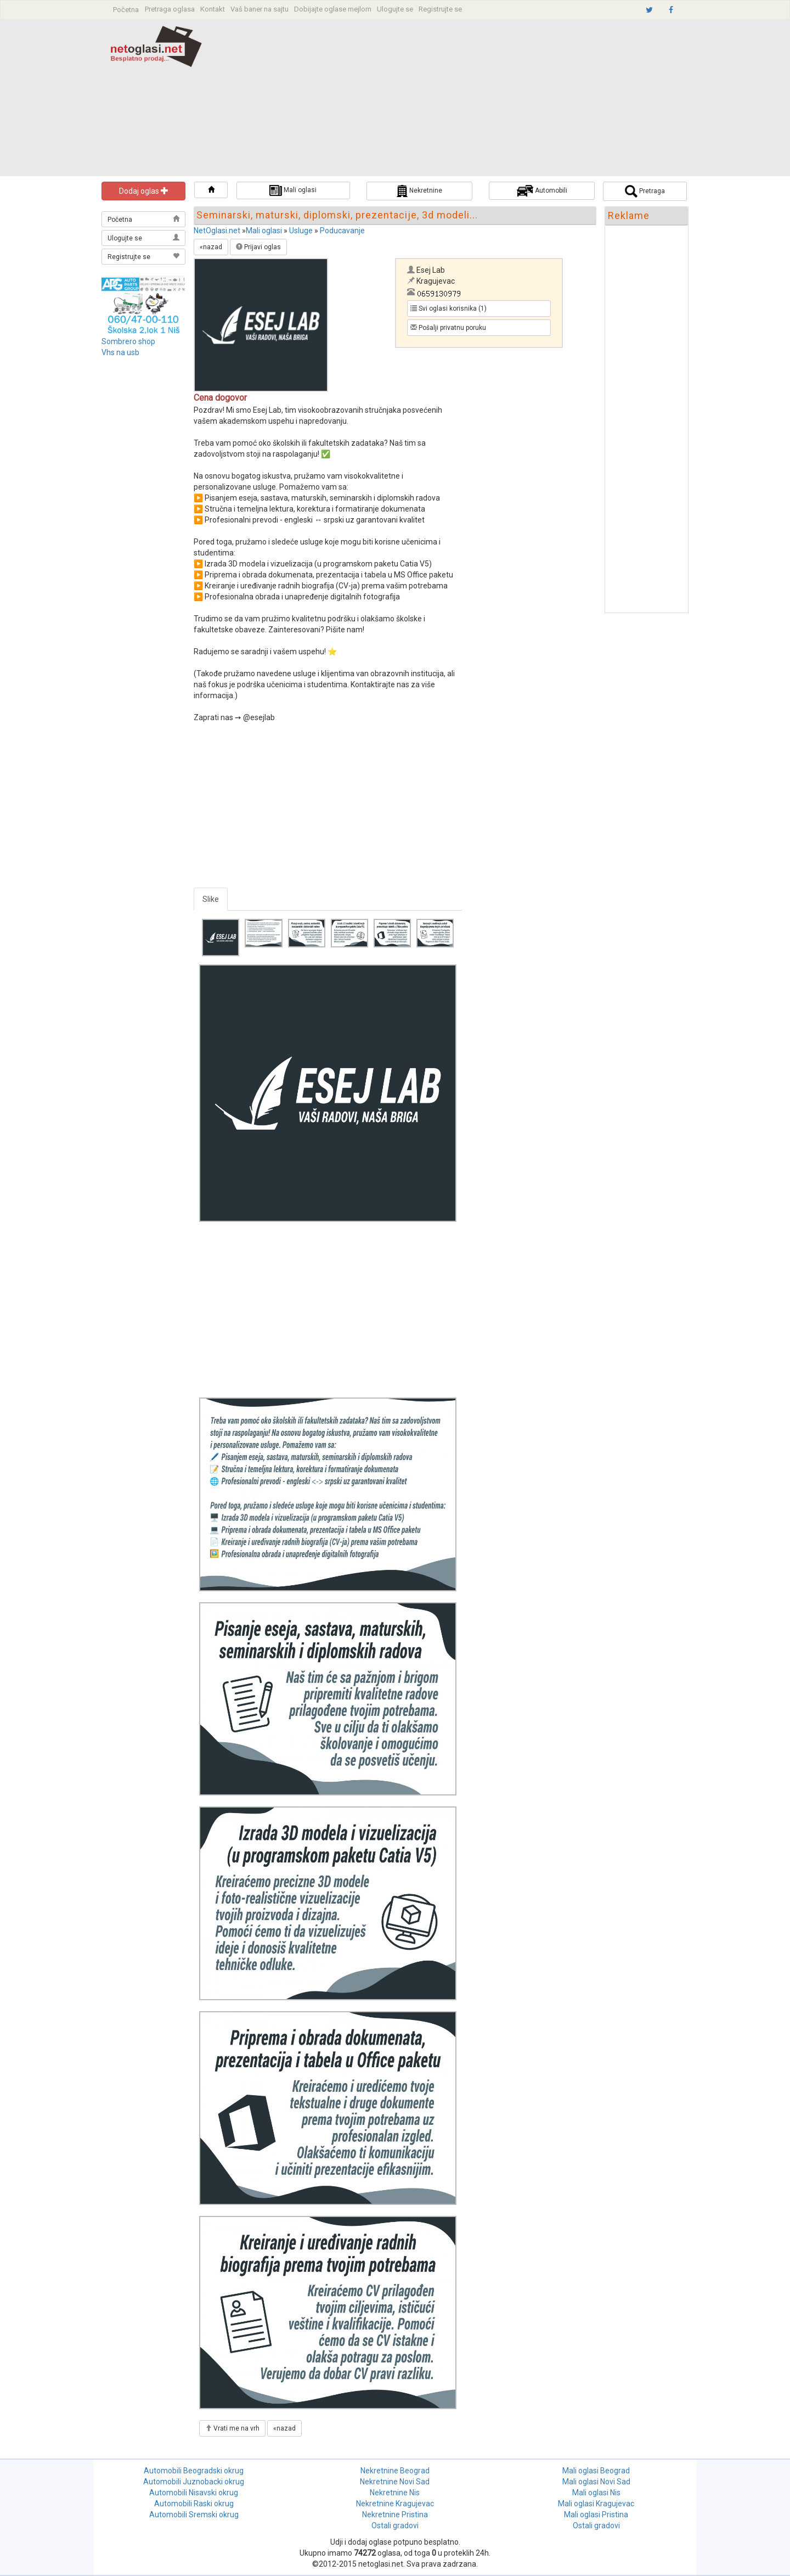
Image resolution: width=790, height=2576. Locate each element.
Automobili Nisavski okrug (193, 2492)
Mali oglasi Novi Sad (596, 2481)
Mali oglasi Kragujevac (596, 2503)
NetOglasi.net (217, 230)
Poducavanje (342, 230)
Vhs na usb (120, 352)
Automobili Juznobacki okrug (193, 2481)
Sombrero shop (128, 341)
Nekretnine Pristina (395, 2514)
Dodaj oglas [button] (143, 191)
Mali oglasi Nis (596, 2492)
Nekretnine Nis (395, 2492)
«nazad (211, 247)
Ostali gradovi (395, 2525)
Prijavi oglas (258, 247)
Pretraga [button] (645, 191)
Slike (210, 899)
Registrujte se (440, 9)
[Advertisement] (470, 99)
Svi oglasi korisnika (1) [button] (448, 308)
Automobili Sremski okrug (194, 2514)
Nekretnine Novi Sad (395, 2481)
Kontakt (212, 9)
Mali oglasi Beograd (596, 2470)
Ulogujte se (395, 9)
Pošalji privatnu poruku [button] (448, 328)
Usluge (301, 230)
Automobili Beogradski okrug (194, 2470)
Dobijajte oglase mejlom (332, 9)
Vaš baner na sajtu (259, 9)
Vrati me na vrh (232, 2428)
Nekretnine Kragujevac (395, 2503)
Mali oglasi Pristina (596, 2514)
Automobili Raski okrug (194, 2503)
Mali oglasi (264, 230)
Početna (126, 9)
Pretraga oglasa (170, 9)
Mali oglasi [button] (293, 190)
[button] (210, 190)
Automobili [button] (542, 191)
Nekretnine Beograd (395, 2470)
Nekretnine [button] (419, 191)
